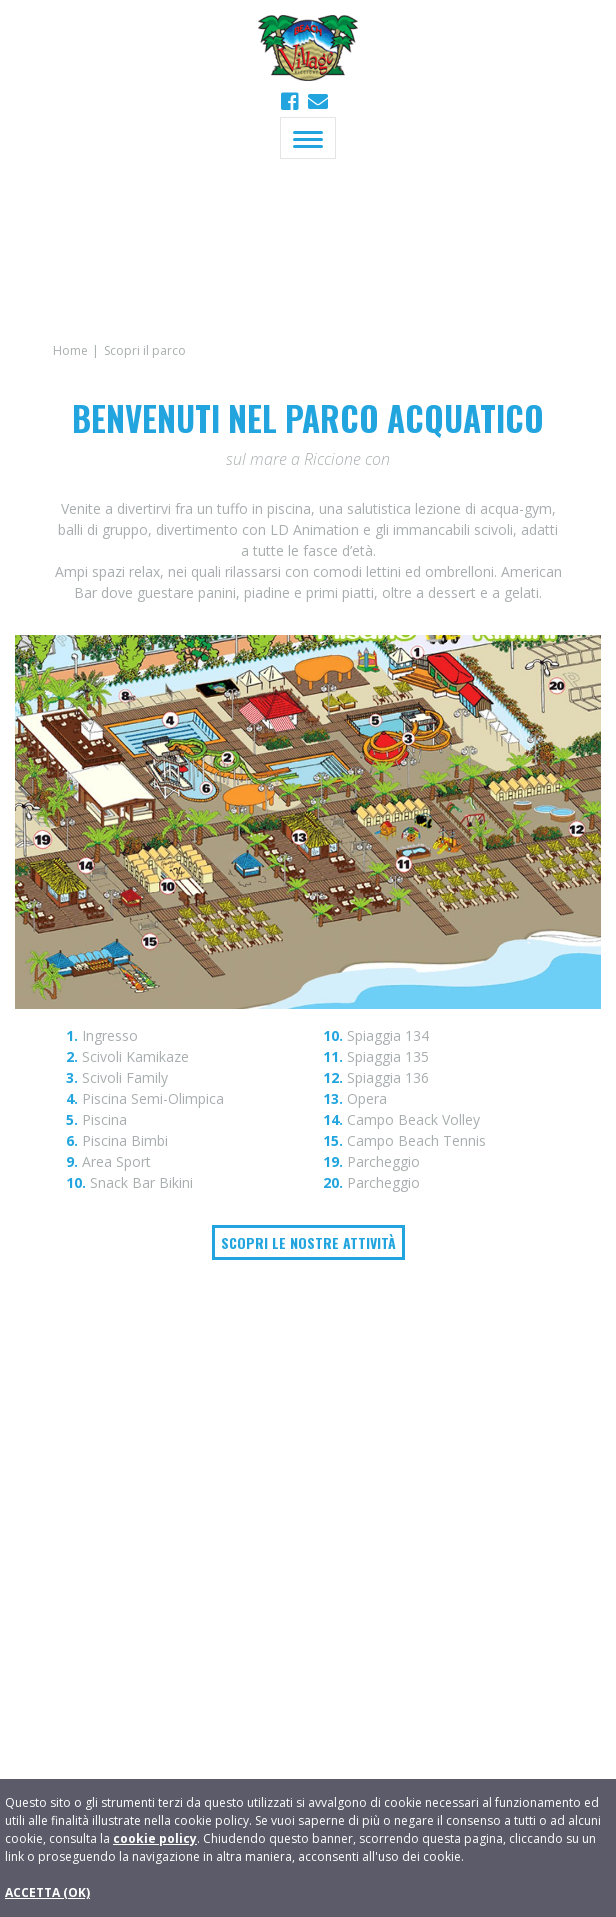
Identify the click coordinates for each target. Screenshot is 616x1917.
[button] (318, 101)
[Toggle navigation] (308, 138)
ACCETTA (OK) (47, 1892)
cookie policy (155, 1838)
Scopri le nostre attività (308, 1242)
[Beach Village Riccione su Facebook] (292, 101)
